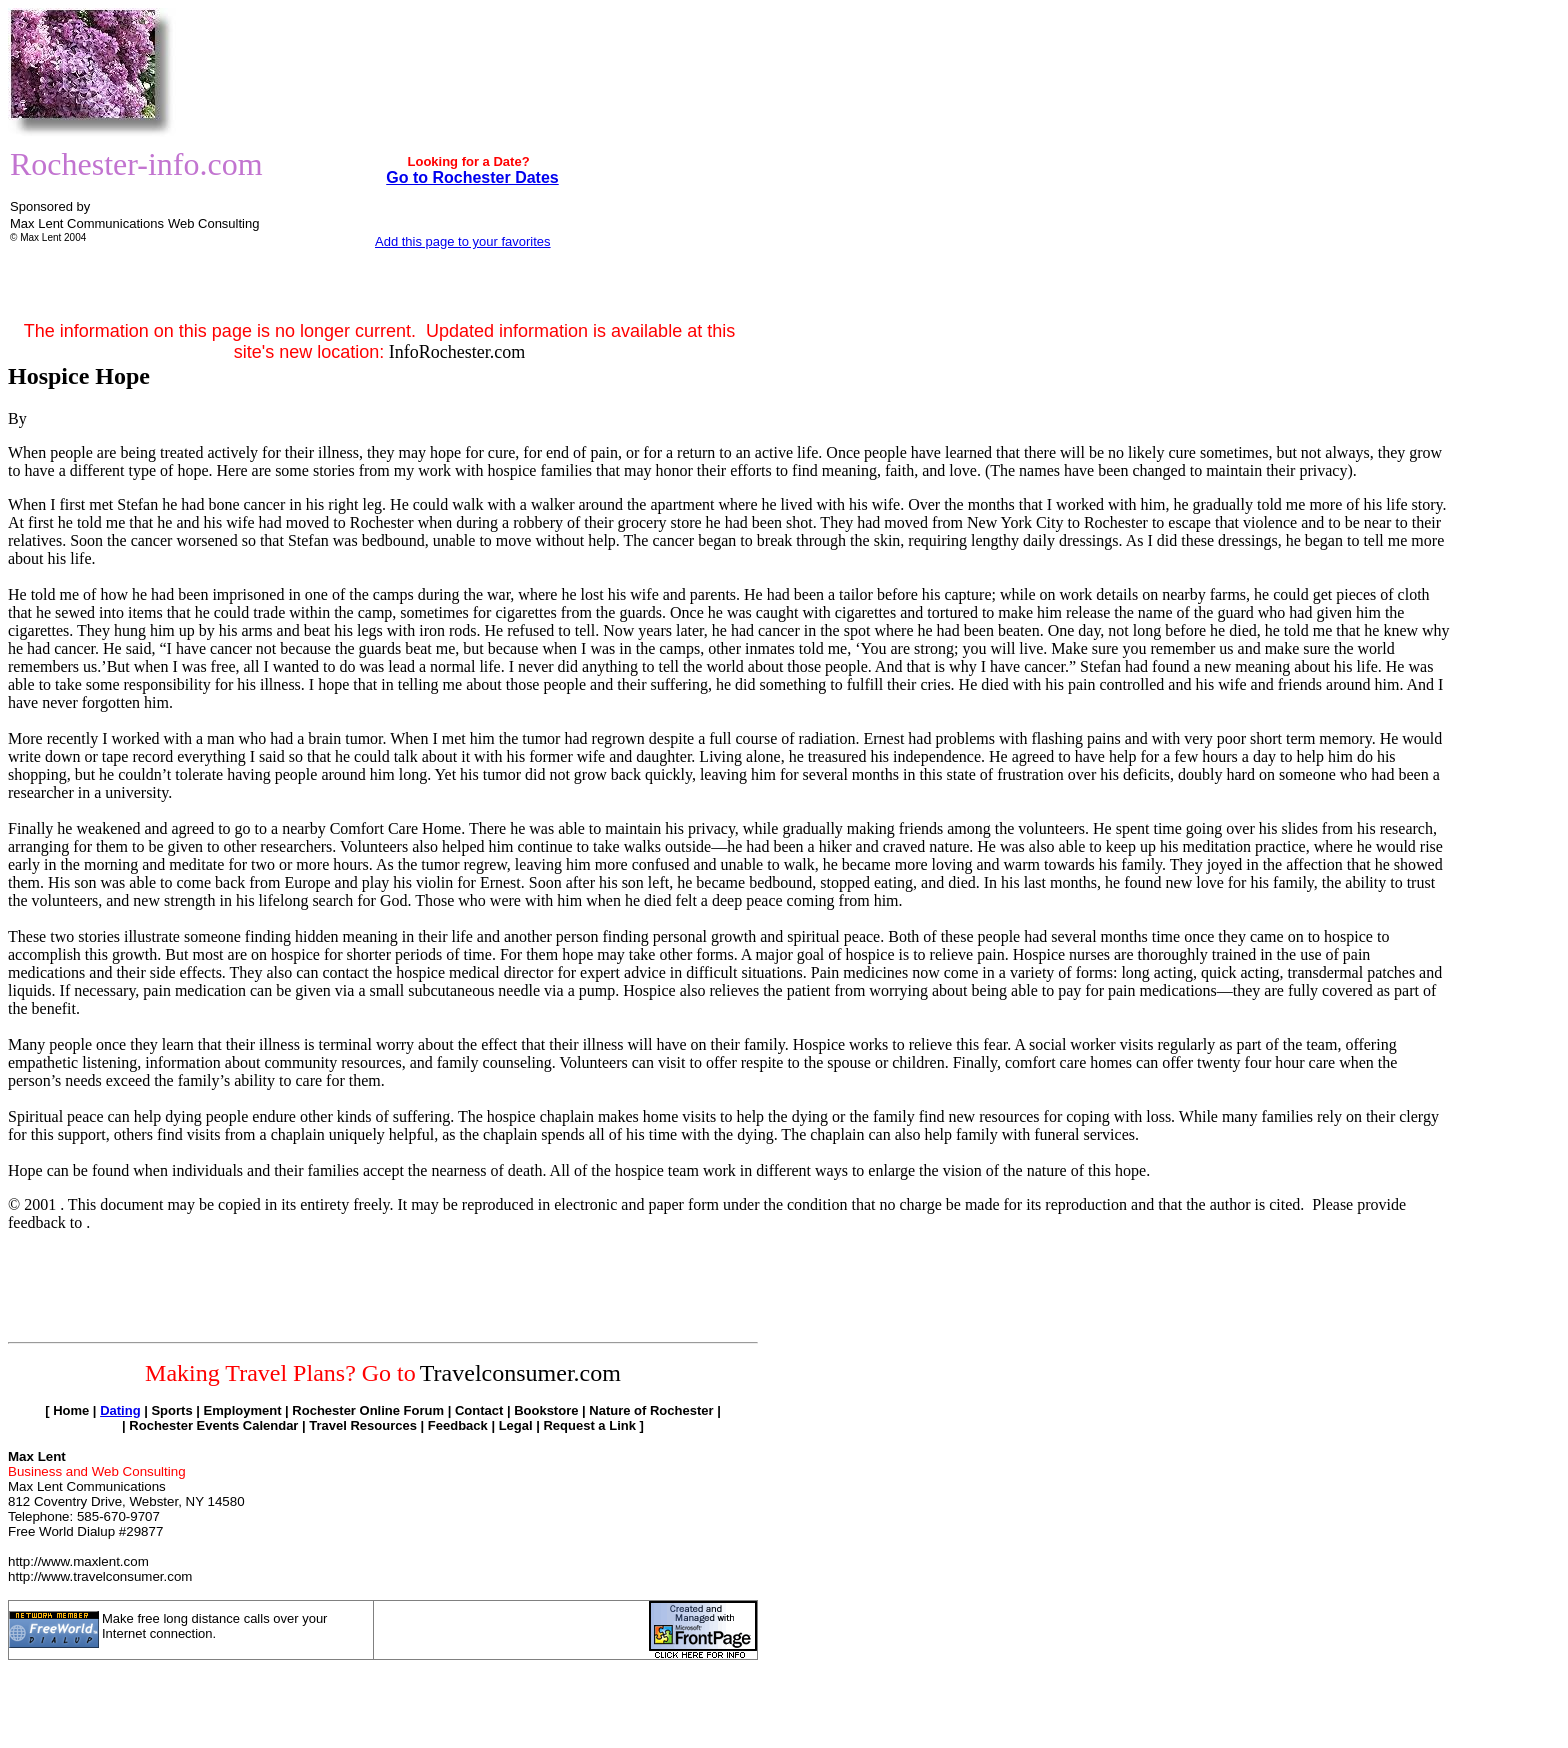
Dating (120, 1410)
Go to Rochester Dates (472, 177)
